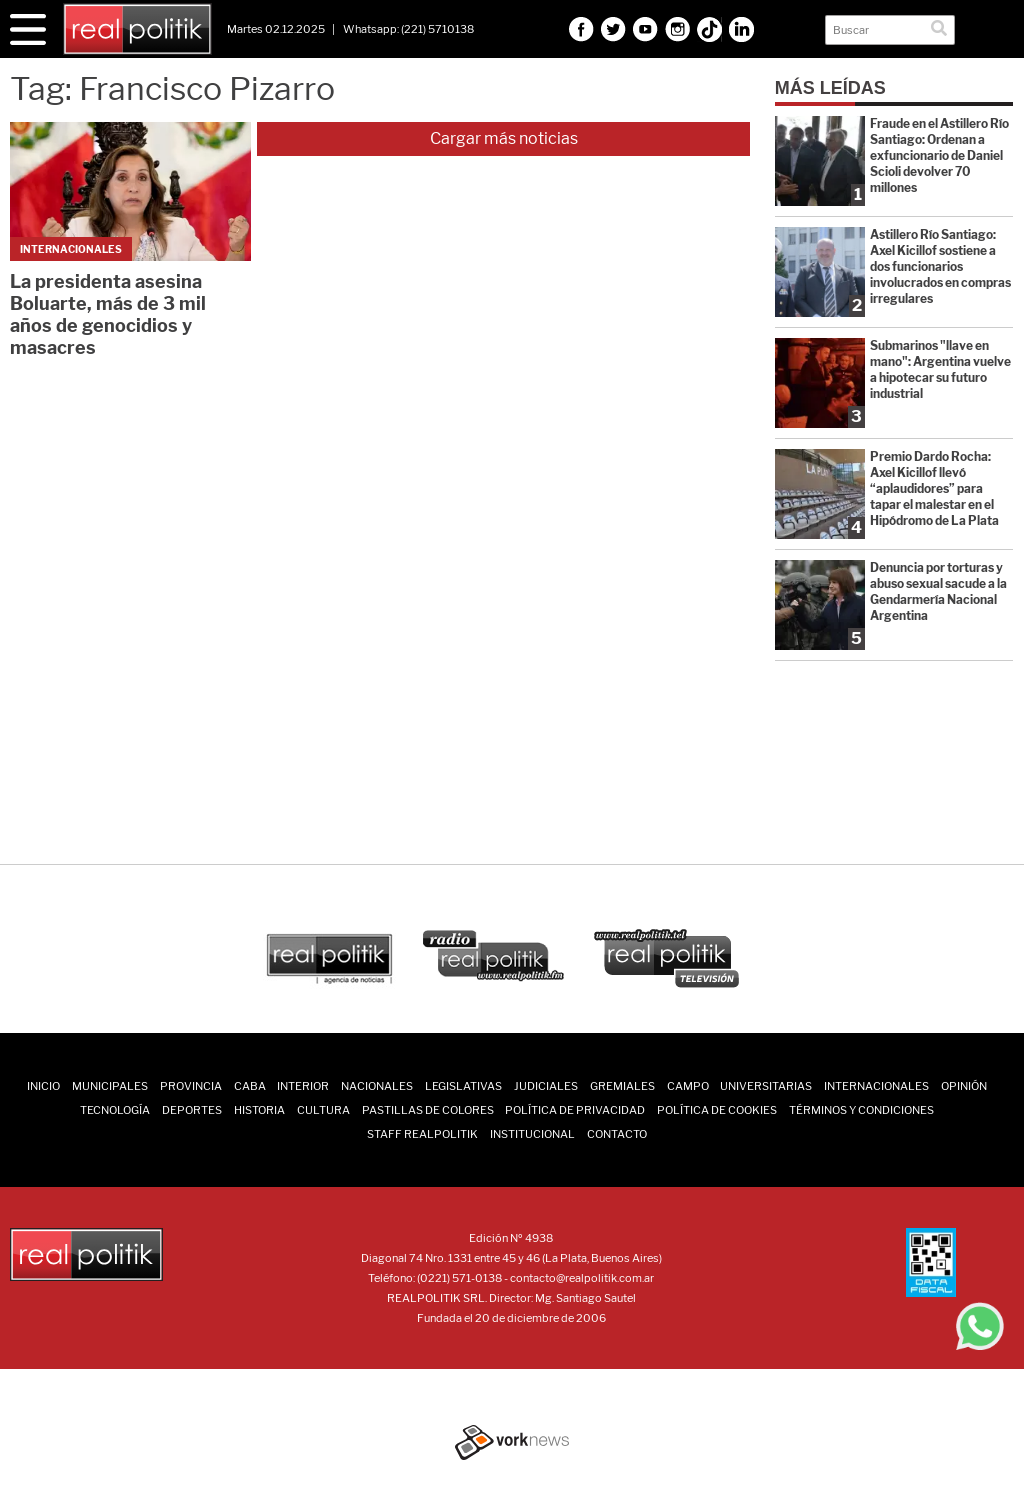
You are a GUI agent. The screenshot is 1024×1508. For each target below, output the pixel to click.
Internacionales (876, 1086)
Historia (259, 1110)
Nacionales (377, 1086)
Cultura (323, 1110)
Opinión (964, 1086)
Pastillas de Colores (428, 1110)
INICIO (43, 1086)
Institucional (532, 1134)
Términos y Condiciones (861, 1110)
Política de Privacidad (575, 1110)
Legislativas (463, 1086)
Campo (688, 1086)
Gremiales (622, 1086)
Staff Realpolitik (422, 1134)
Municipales (110, 1086)
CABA (250, 1086)
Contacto (617, 1134)
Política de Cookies (717, 1110)
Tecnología (115, 1110)
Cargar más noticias (504, 138)
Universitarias (766, 1086)
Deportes (192, 1110)
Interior (303, 1086)
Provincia (191, 1086)
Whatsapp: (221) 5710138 (408, 29)
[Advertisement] (512, 741)
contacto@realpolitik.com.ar (582, 1278)
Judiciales (546, 1086)
